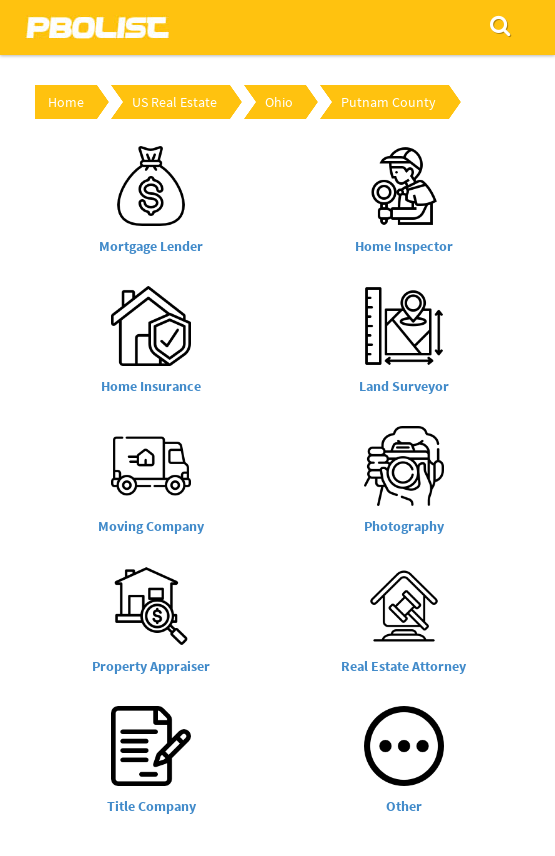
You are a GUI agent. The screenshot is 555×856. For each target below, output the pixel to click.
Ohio (279, 102)
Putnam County (388, 102)
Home (66, 102)
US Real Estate (174, 102)
